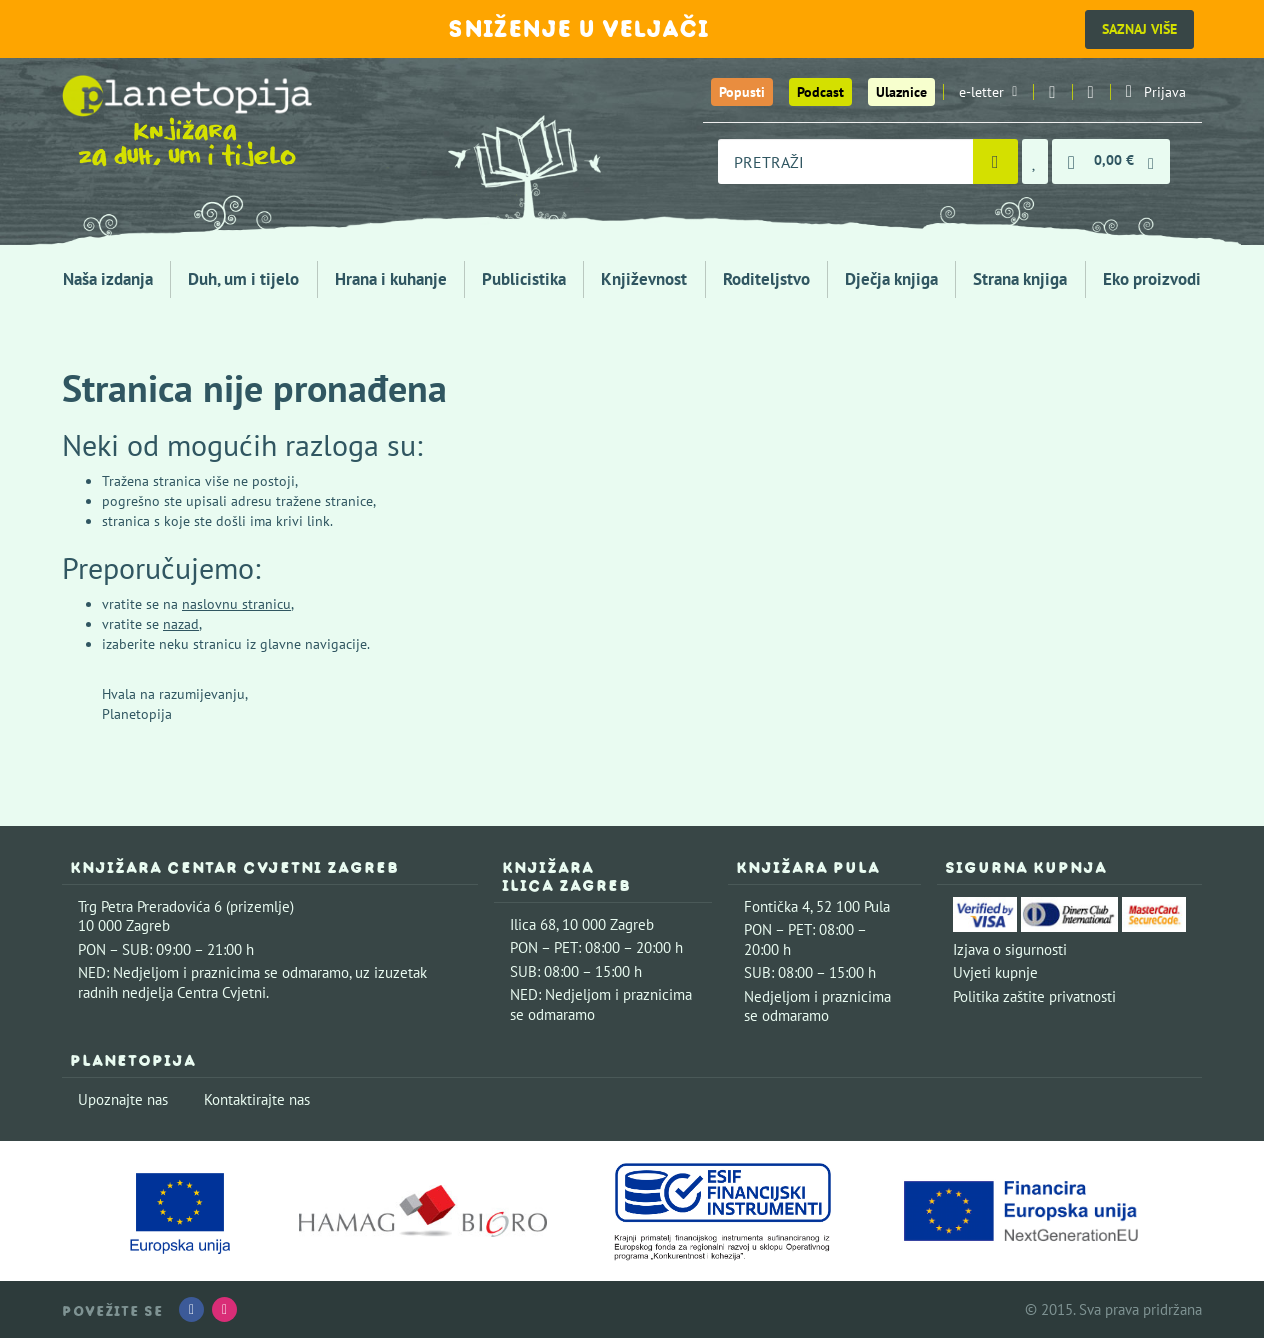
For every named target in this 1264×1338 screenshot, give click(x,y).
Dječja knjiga (891, 279)
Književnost (644, 279)
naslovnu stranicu (236, 604)
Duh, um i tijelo (243, 279)
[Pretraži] (995, 161)
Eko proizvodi (1152, 279)
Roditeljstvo (766, 279)
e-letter (988, 92)
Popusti (742, 92)
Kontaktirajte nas (257, 1099)
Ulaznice (901, 92)
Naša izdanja (108, 279)
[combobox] (845, 161)
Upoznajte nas (123, 1099)
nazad (181, 624)
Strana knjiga (1020, 279)
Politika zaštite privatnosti (1034, 996)
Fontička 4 (777, 906)
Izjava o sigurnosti (1010, 949)
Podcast (820, 92)
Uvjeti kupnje (995, 972)
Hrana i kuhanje (391, 279)
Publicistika (524, 279)
